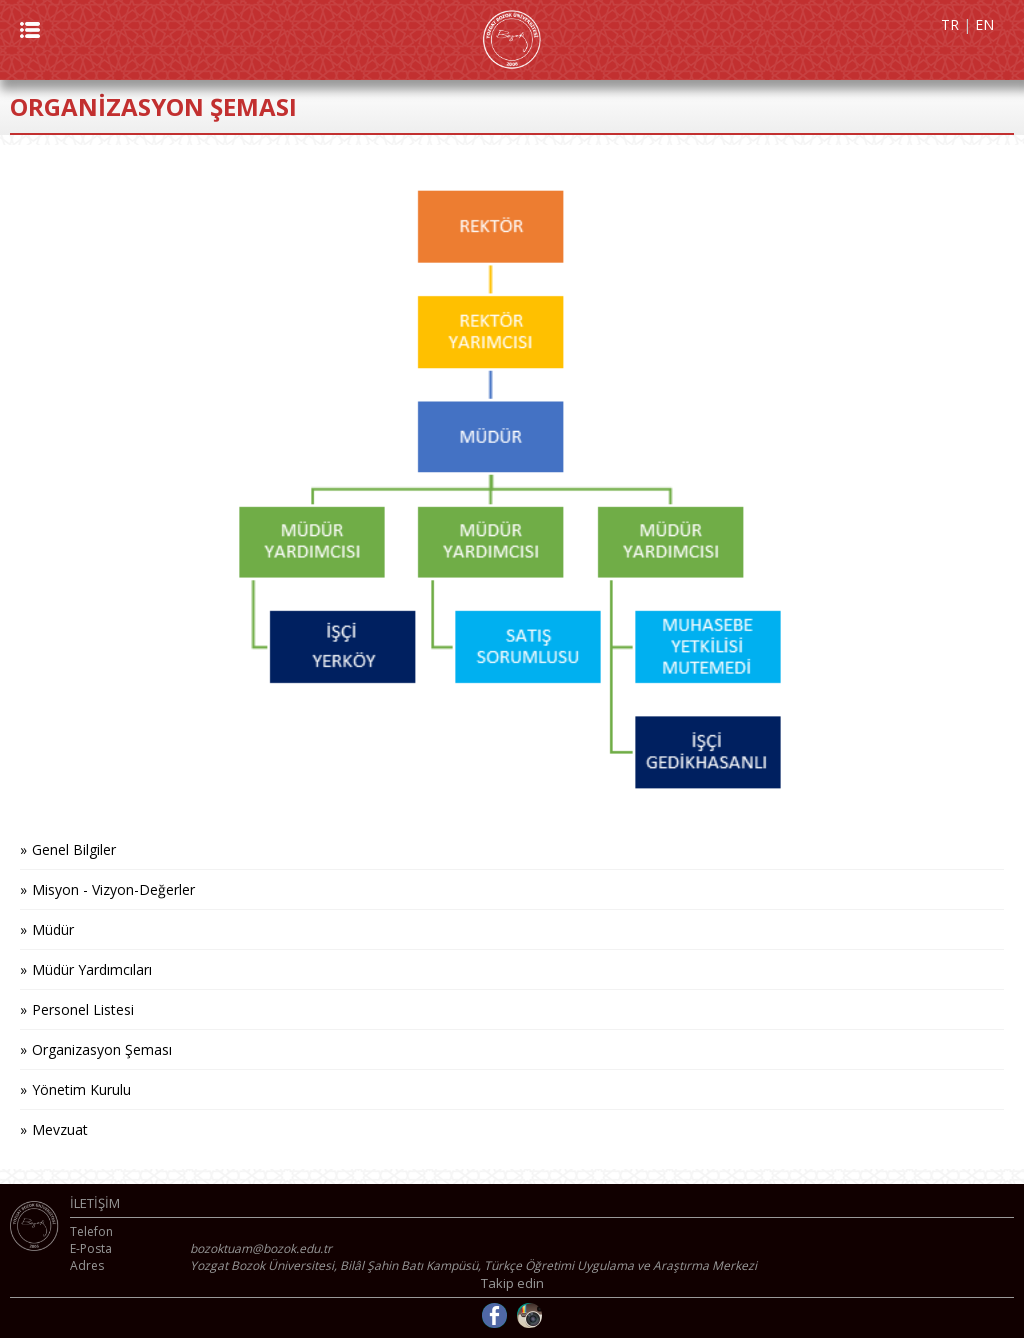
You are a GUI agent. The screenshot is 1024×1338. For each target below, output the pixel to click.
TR (950, 24)
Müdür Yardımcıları (92, 969)
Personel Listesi (83, 1009)
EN (984, 24)
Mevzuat (60, 1129)
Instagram (529, 1315)
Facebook (494, 1315)
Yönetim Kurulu (81, 1089)
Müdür (53, 929)
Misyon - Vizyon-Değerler (113, 889)
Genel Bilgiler (74, 849)
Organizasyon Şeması (102, 1049)
